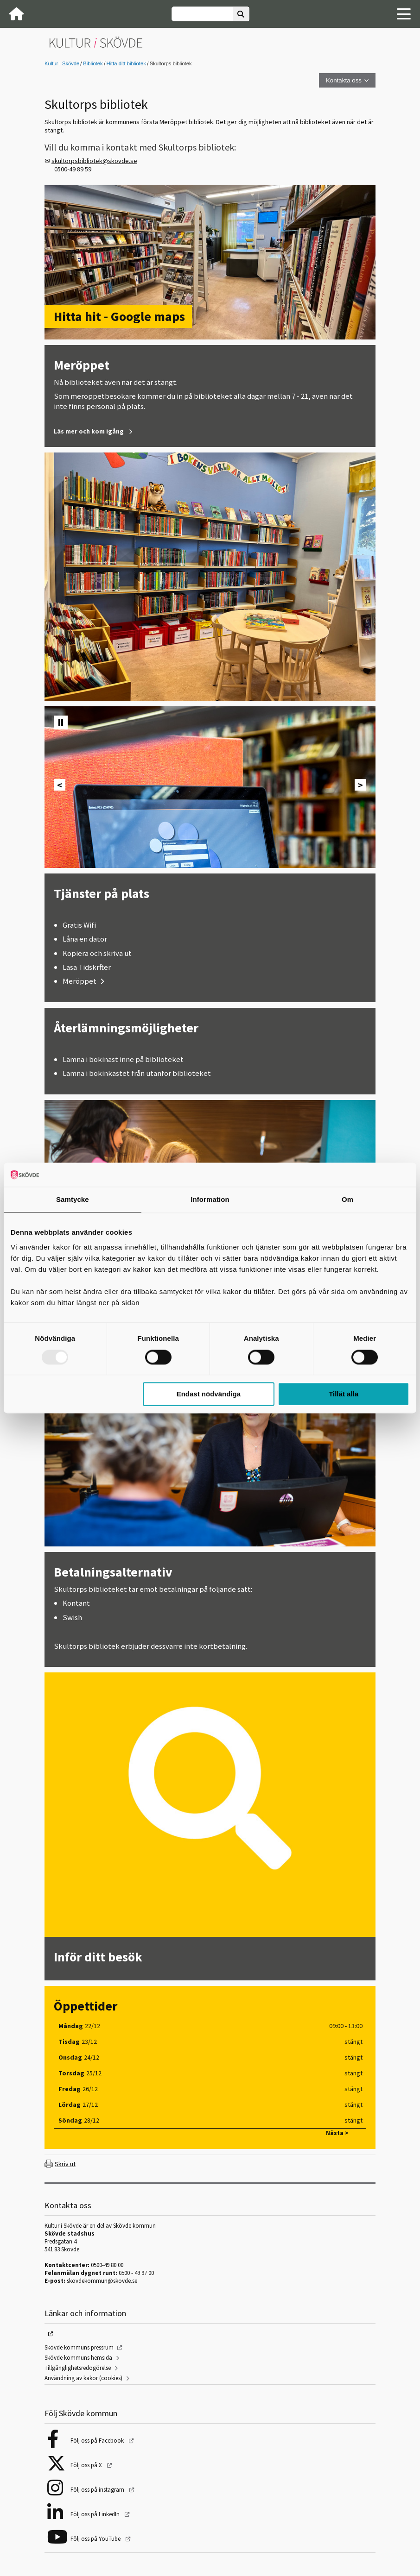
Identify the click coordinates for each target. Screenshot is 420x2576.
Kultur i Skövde (62, 63)
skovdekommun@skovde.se (102, 2281)
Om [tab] (347, 1200)
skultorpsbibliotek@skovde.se (94, 161)
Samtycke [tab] (72, 1200)
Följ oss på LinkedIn (95, 2514)
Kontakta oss (344, 80)
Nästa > (337, 2133)
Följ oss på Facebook (97, 2440)
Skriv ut (65, 2164)
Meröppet (79, 981)
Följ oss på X (86, 2465)
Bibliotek (92, 63)
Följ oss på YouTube (96, 2539)
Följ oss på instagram (98, 2490)
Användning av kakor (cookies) (83, 2378)
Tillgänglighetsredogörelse (78, 2368)
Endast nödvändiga (209, 1394)
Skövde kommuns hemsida (78, 2358)
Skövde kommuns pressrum (79, 2347)
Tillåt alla (343, 1394)
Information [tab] (210, 1200)
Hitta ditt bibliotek (126, 63)
